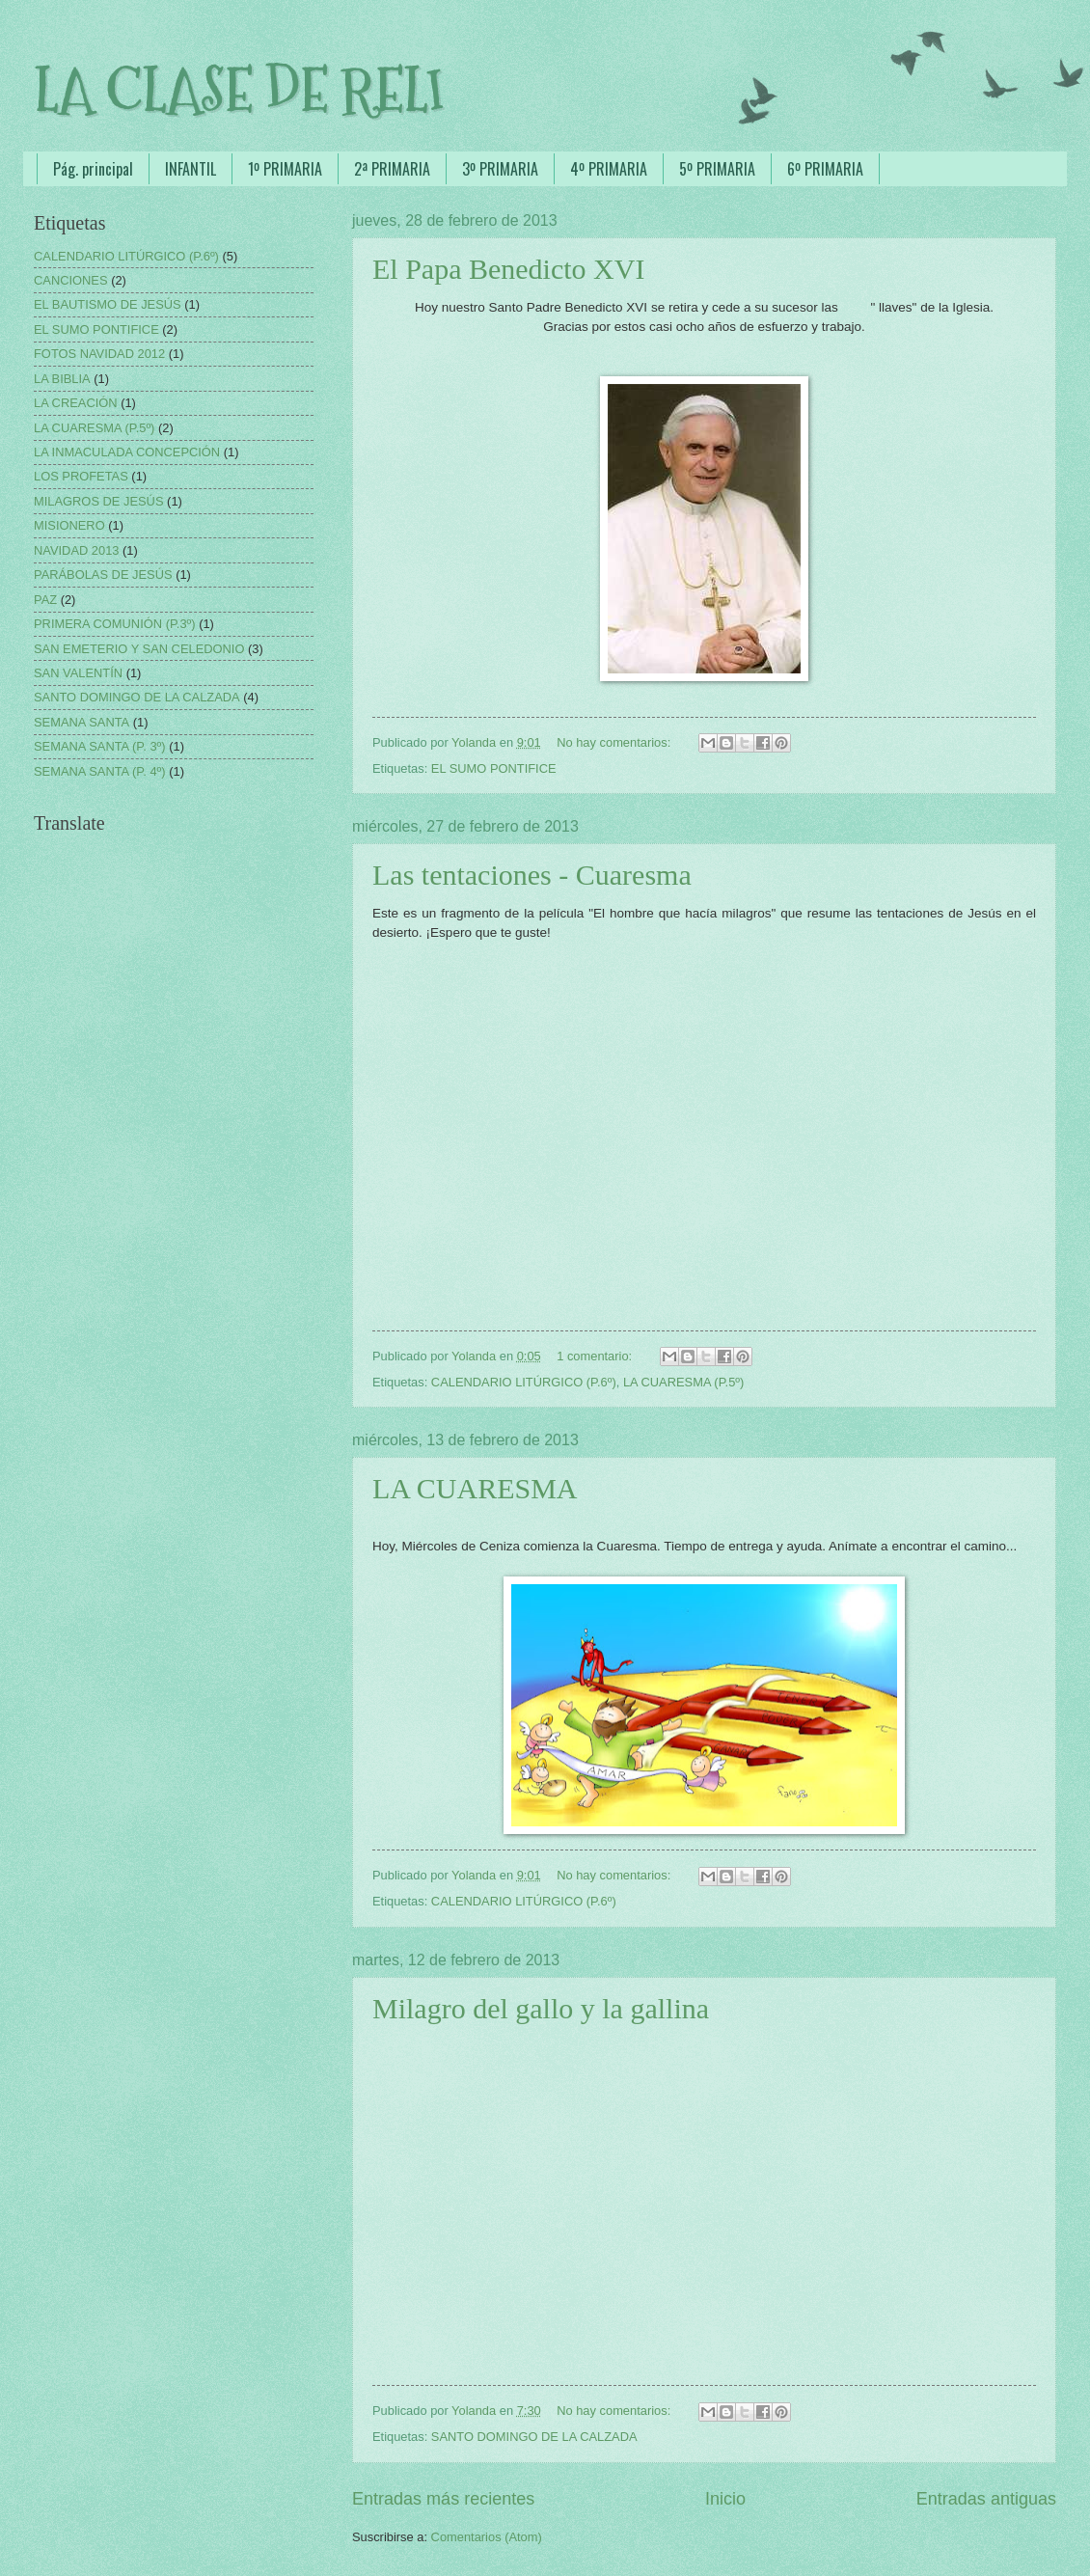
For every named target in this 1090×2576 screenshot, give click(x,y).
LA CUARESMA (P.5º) (683, 1382)
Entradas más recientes (443, 2498)
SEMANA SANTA (81, 722)
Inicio (725, 2498)
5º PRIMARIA (717, 168)
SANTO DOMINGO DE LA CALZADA (534, 2436)
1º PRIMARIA (285, 168)
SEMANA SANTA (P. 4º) (100, 771)
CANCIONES (71, 280)
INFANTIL (190, 168)
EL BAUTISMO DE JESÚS (107, 304)
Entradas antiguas (986, 2498)
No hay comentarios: (615, 742)
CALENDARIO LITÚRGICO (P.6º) (523, 1382)
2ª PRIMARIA (392, 168)
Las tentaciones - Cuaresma (532, 875)
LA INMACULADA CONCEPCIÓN (127, 452)
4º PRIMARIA (608, 168)
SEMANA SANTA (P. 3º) (100, 746)
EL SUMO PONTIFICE (494, 768)
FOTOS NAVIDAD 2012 (99, 353)
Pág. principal (93, 168)
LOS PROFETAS (81, 476)
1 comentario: (596, 1356)
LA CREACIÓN (76, 403)
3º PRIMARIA (500, 168)
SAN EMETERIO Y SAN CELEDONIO (139, 649)
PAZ (45, 599)
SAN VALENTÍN (78, 673)
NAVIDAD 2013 (77, 550)
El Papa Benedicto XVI (508, 269)
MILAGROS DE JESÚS (99, 501)
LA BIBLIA (62, 378)
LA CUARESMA (475, 1488)
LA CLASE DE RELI (239, 90)
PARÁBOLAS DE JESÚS (103, 574)
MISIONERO (69, 525)
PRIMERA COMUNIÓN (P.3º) (115, 624)
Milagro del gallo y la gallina (540, 2008)
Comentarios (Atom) (486, 2537)
